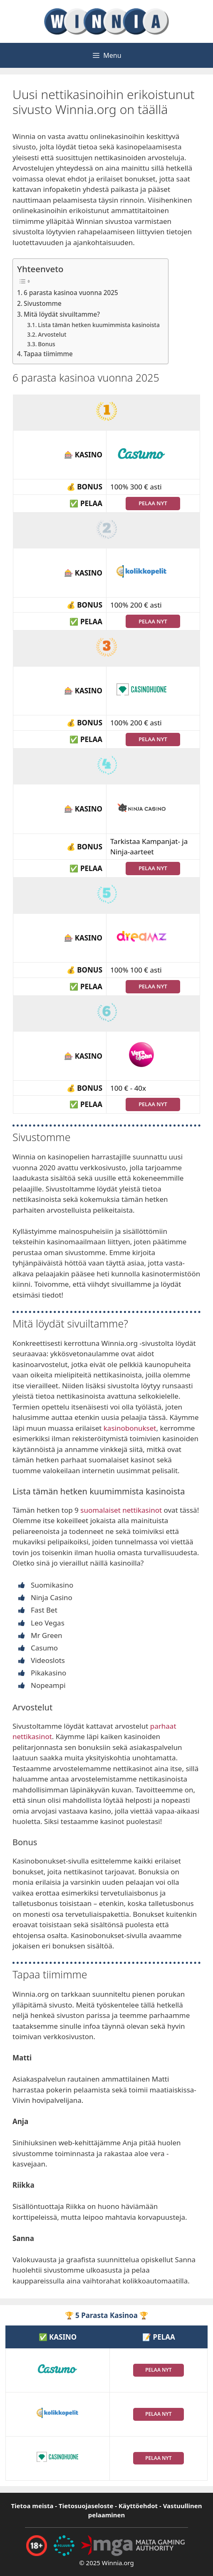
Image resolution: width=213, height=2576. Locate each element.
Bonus (46, 344)
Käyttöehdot (138, 2506)
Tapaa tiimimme (48, 354)
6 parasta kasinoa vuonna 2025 (71, 292)
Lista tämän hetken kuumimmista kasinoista (99, 325)
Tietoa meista (32, 2506)
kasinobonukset (130, 1428)
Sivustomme (43, 303)
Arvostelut (52, 334)
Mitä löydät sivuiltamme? (62, 314)
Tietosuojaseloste (86, 2506)
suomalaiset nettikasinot (121, 1510)
